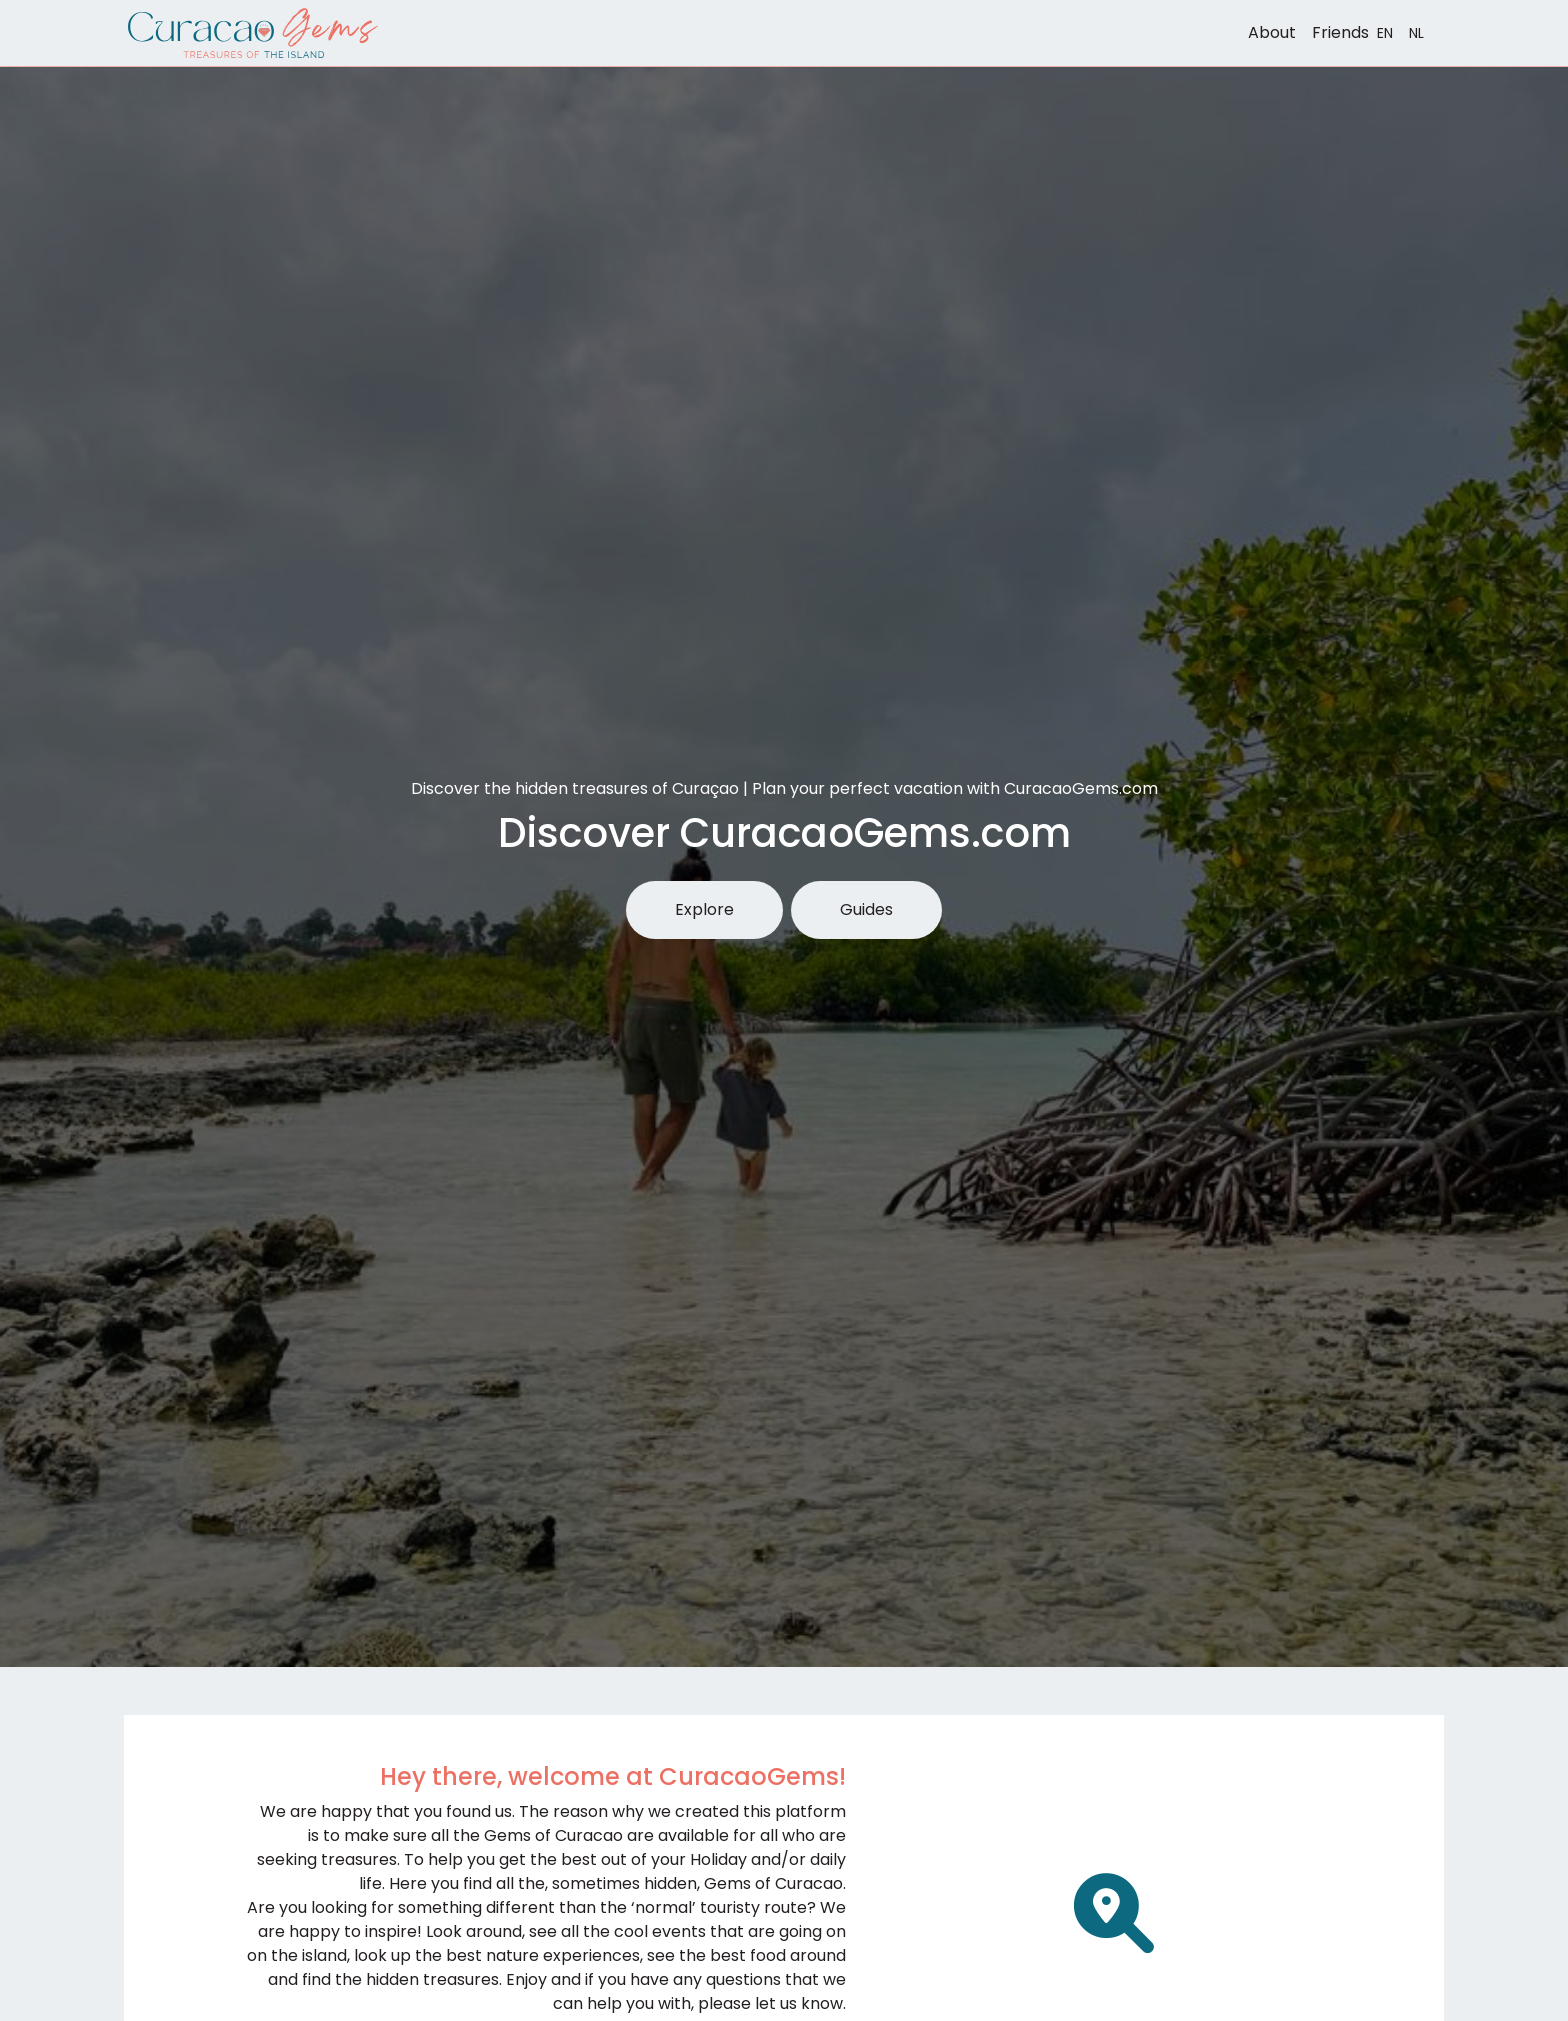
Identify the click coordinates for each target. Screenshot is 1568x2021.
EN (1385, 33)
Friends (1340, 32)
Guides (866, 909)
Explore (704, 909)
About (1272, 32)
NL (1416, 33)
